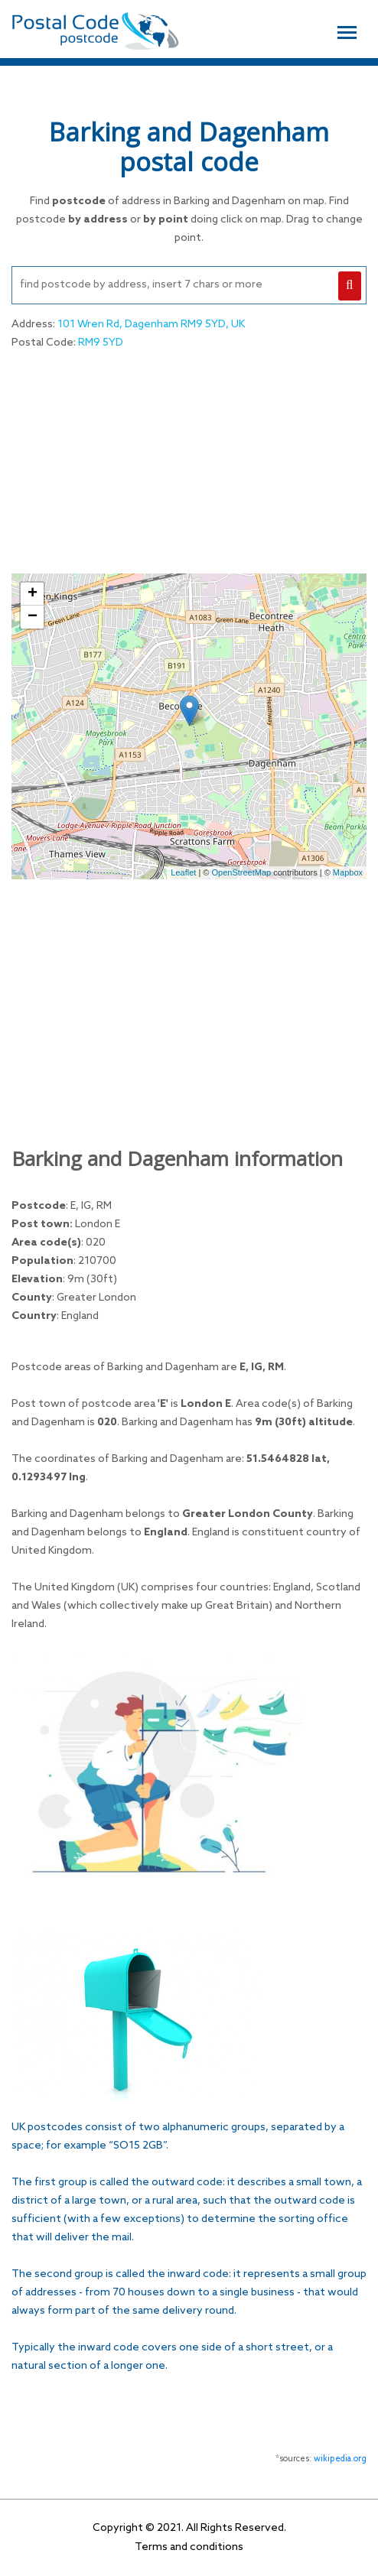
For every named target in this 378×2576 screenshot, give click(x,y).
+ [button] (32, 594)
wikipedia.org (340, 2459)
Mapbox (348, 872)
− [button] (32, 617)
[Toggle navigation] (347, 30)
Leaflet (183, 872)
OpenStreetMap (242, 872)
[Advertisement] (189, 459)
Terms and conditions (189, 2547)
